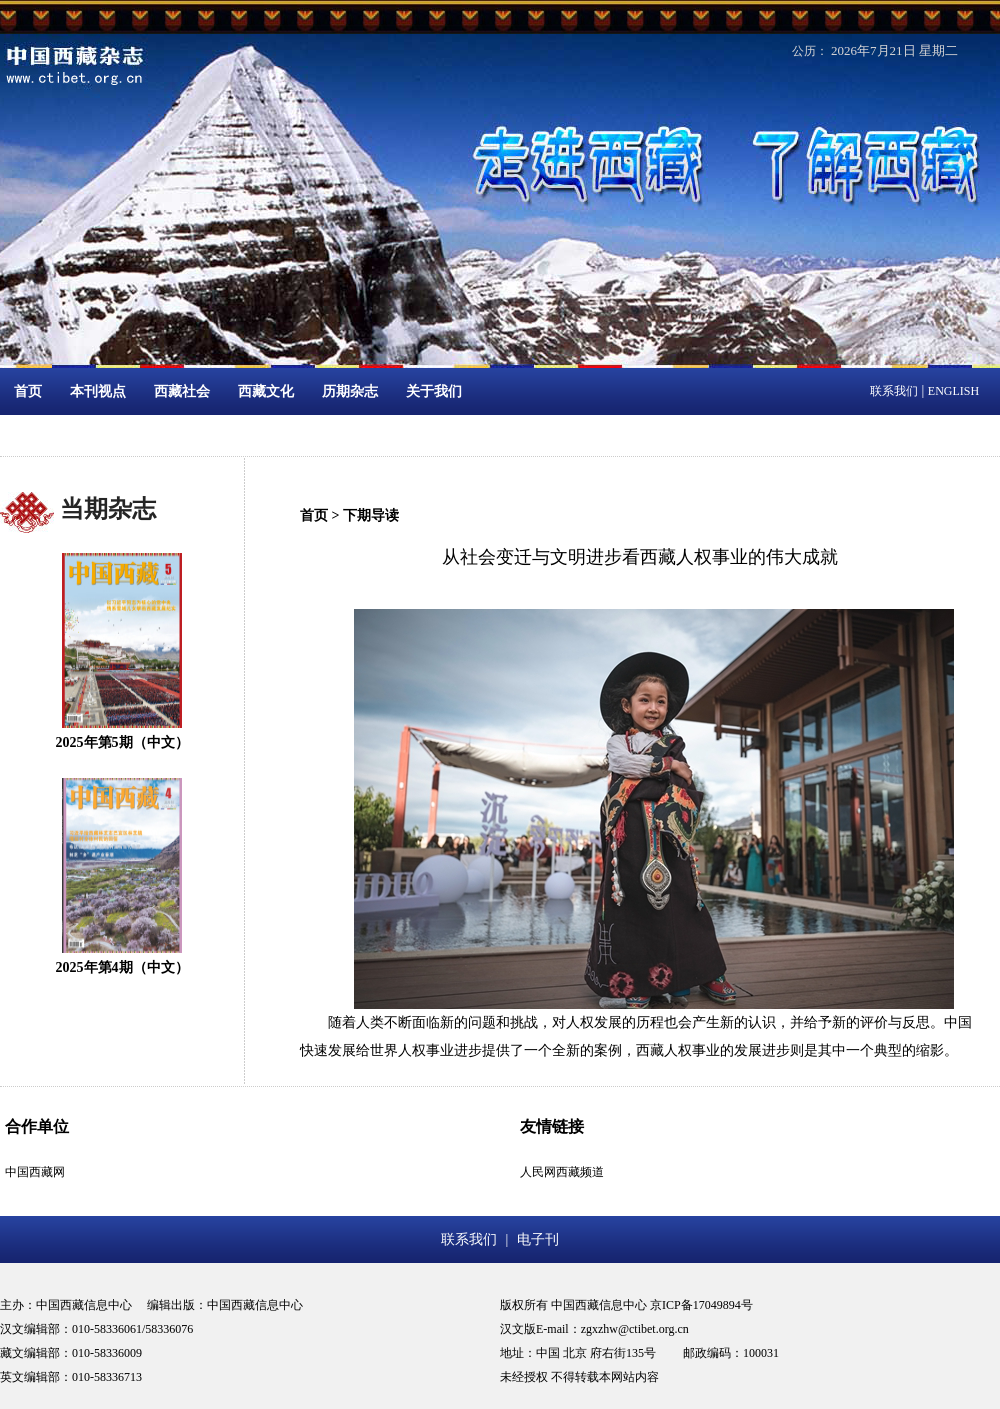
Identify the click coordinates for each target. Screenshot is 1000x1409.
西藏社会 (182, 391)
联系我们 (894, 391)
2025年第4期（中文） (122, 967)
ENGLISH (953, 391)
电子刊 (538, 1239)
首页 (28, 391)
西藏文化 (266, 391)
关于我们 (434, 391)
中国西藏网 (35, 1172)
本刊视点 (98, 391)
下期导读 (371, 515)
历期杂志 (350, 391)
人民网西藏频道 (562, 1172)
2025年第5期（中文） (122, 742)
